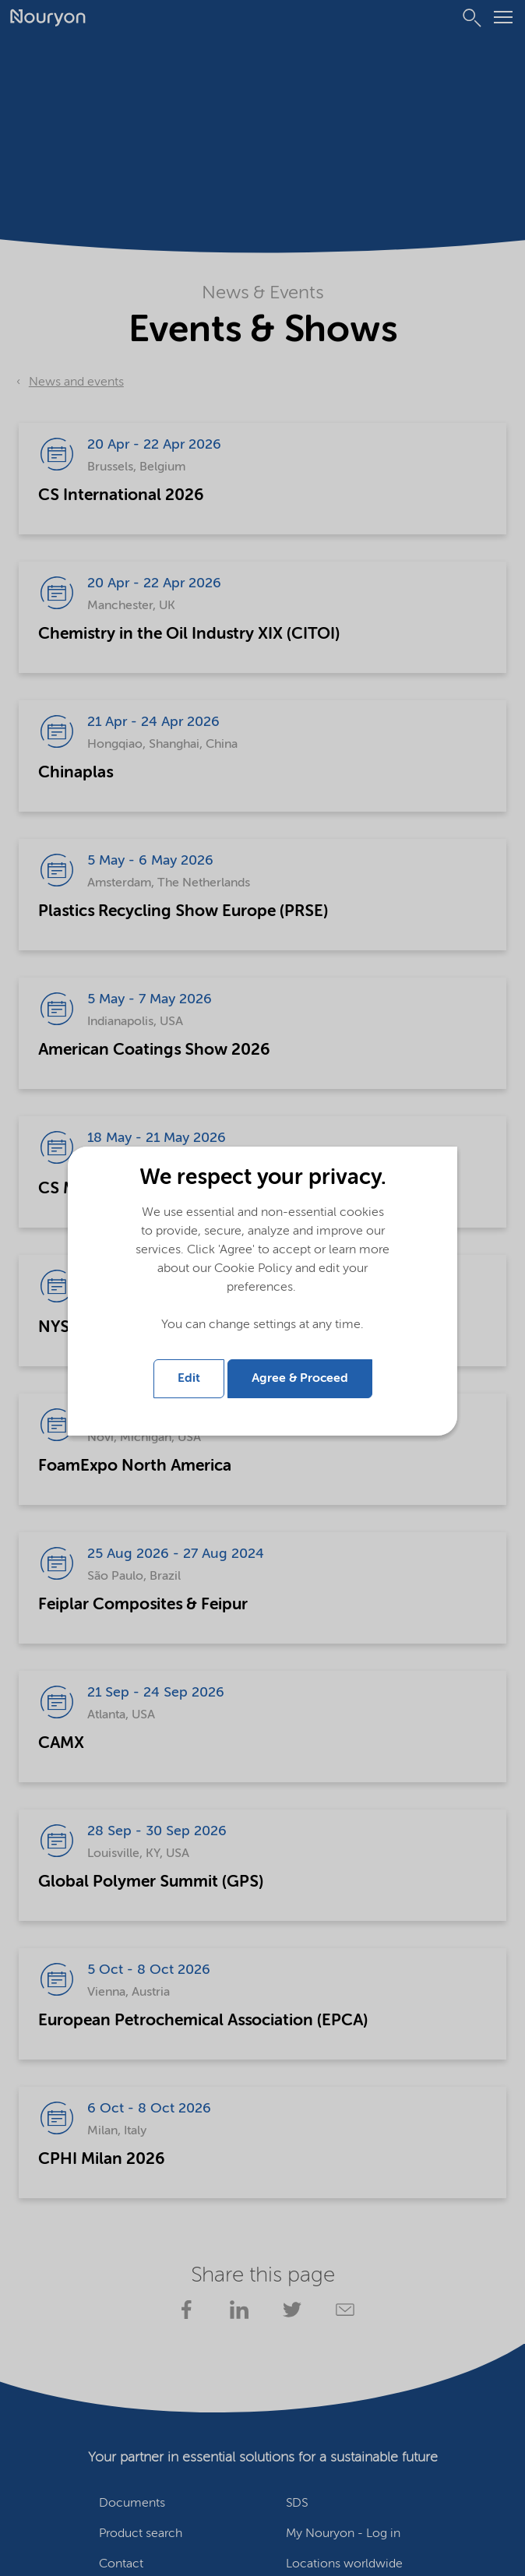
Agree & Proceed (300, 1379)
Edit (189, 1379)
